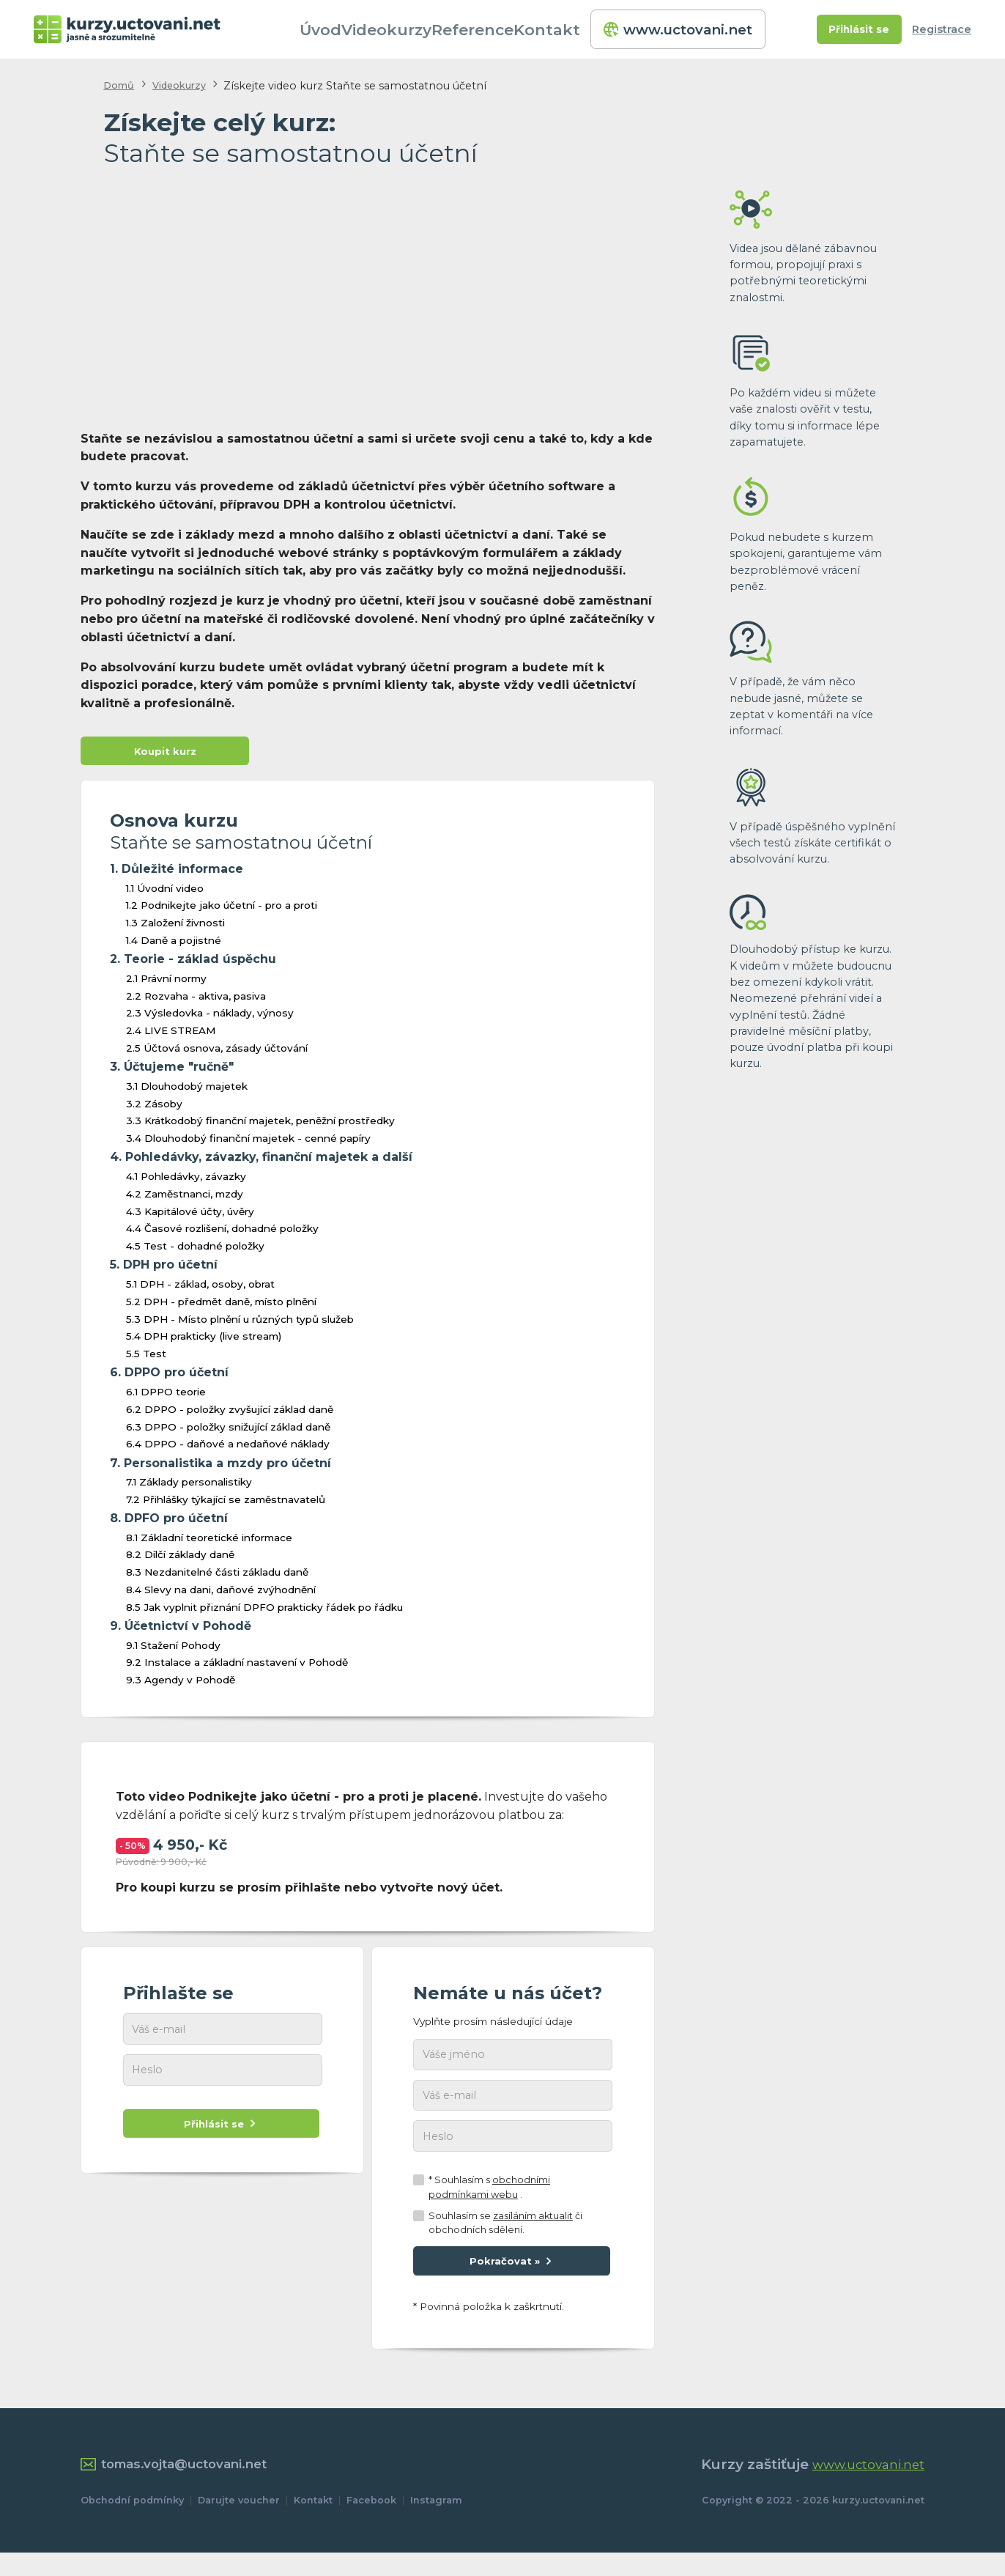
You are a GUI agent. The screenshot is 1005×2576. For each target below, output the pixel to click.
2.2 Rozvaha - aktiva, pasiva (196, 1001)
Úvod (345, 29)
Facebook (371, 2523)
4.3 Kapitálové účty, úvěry (190, 1216)
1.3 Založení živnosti (175, 928)
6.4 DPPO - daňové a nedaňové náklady (228, 1449)
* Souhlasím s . (489, 2203)
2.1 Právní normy (166, 983)
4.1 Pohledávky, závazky (186, 1181)
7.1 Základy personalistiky (189, 1487)
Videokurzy (413, 29)
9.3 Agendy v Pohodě (180, 1685)
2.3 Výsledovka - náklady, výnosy (210, 1018)
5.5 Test (146, 1359)
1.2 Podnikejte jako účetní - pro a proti (221, 910)
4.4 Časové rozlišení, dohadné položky (222, 1233)
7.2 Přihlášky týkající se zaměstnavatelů (225, 1504)
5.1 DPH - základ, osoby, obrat (200, 1289)
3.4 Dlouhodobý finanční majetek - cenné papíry (248, 1143)
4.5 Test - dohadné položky (195, 1251)
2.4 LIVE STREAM (171, 1035)
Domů (120, 85)
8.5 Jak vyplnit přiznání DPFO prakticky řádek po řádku (264, 1612)
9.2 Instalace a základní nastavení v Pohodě (237, 1667)
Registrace (941, 29)
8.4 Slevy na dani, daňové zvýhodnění (221, 1595)
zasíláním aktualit (533, 2232)
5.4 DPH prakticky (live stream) (203, 1341)
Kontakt (571, 29)
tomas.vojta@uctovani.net (188, 2487)
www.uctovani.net (679, 29)
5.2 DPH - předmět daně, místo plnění (221, 1307)
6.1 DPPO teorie (166, 1397)
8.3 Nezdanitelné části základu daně (217, 1577)
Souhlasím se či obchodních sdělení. (505, 2239)
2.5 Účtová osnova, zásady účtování (217, 1053)
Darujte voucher (239, 2523)
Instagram (436, 2523)
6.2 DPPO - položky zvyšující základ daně (229, 1414)
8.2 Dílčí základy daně (180, 1559)
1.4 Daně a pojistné (173, 945)
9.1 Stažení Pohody (173, 1650)
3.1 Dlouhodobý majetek (187, 1091)
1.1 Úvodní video (165, 893)
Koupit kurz (165, 754)
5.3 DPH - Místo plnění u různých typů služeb (240, 1324)
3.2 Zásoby (154, 1109)
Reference (497, 29)
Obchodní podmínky (132, 2523)
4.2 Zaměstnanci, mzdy (184, 1199)
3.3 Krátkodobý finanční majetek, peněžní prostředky (260, 1126)
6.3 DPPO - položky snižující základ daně (228, 1432)
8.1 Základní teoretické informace (209, 1543)
